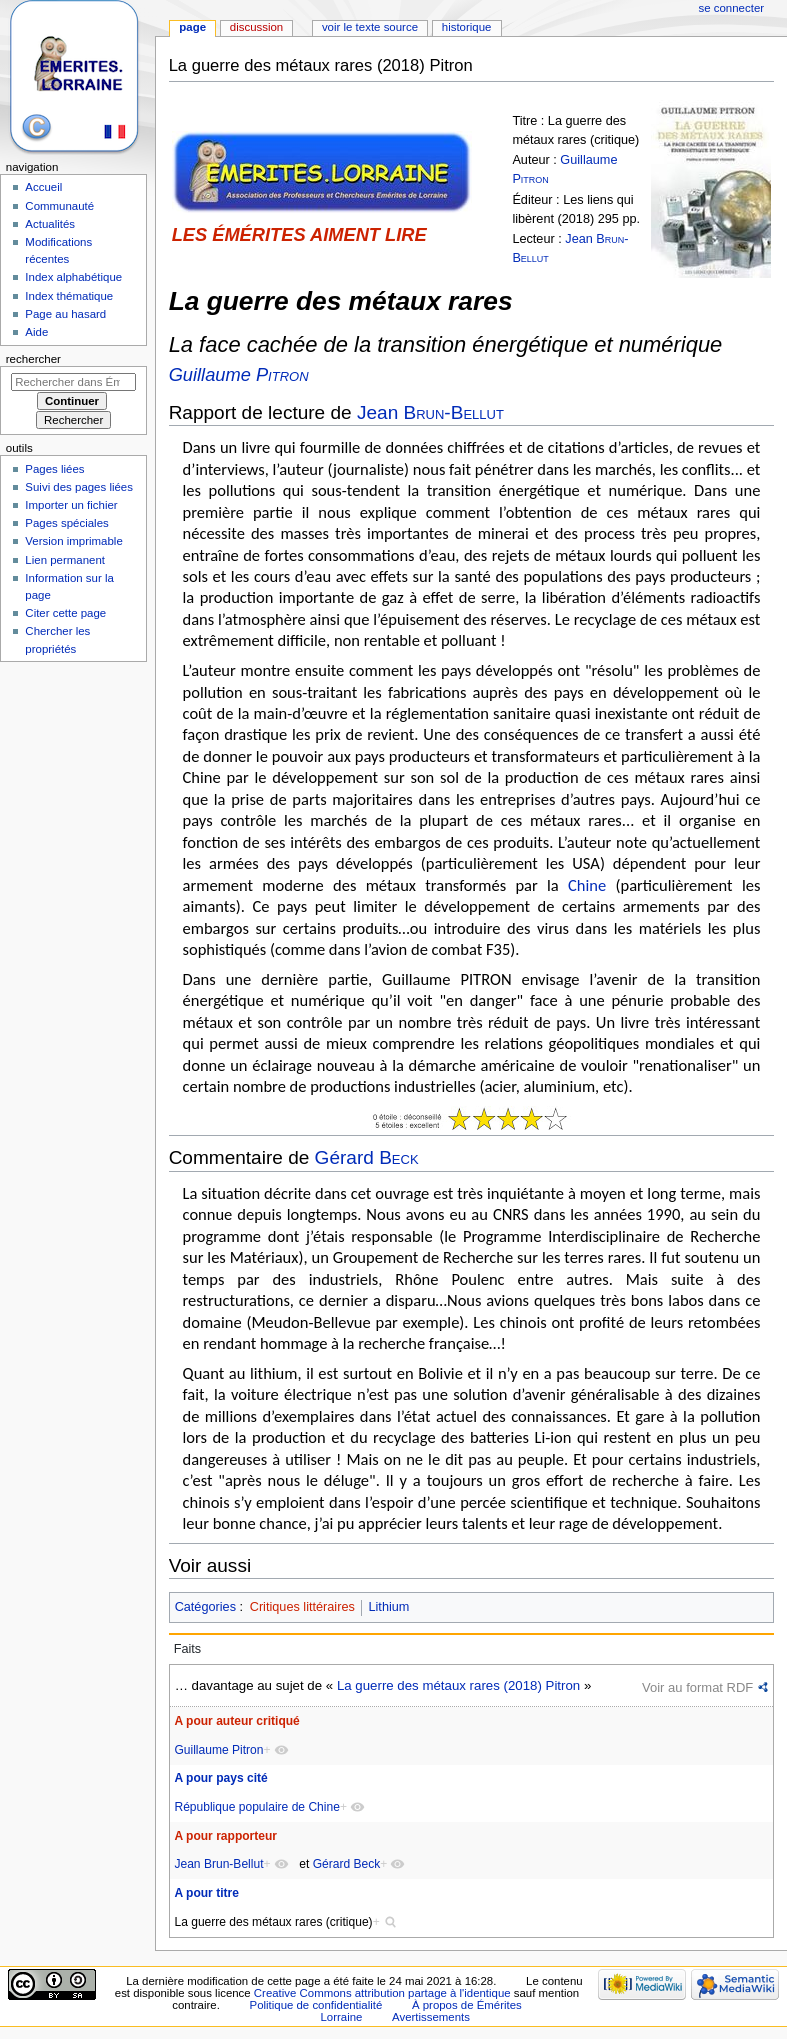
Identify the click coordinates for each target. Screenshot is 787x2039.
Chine (587, 885)
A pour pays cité (220, 1778)
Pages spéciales (66, 523)
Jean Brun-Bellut (218, 1864)
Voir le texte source (370, 27)
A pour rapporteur (225, 1836)
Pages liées (54, 469)
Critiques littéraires (302, 1607)
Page (192, 27)
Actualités (50, 224)
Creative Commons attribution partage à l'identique (382, 1993)
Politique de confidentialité (316, 2005)
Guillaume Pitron (218, 1750)
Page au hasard (65, 314)
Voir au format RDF (697, 1687)
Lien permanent (65, 560)
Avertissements (431, 2017)
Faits (188, 1649)
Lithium (388, 1607)
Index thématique (69, 296)
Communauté (59, 206)
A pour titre (206, 1893)
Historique (467, 27)
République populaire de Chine (256, 1807)
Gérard (367, 1157)
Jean (430, 412)
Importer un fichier (71, 505)
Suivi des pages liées (79, 487)
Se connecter (732, 8)
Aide (36, 332)
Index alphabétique (73, 277)
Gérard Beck (347, 1864)
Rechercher (33, 359)
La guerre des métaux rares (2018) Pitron (458, 1685)
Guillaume (239, 374)
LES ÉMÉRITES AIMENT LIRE (299, 234)
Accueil (43, 187)
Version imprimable (73, 541)
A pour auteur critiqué (236, 1721)
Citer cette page (65, 613)
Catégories (205, 1607)
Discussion (256, 27)
